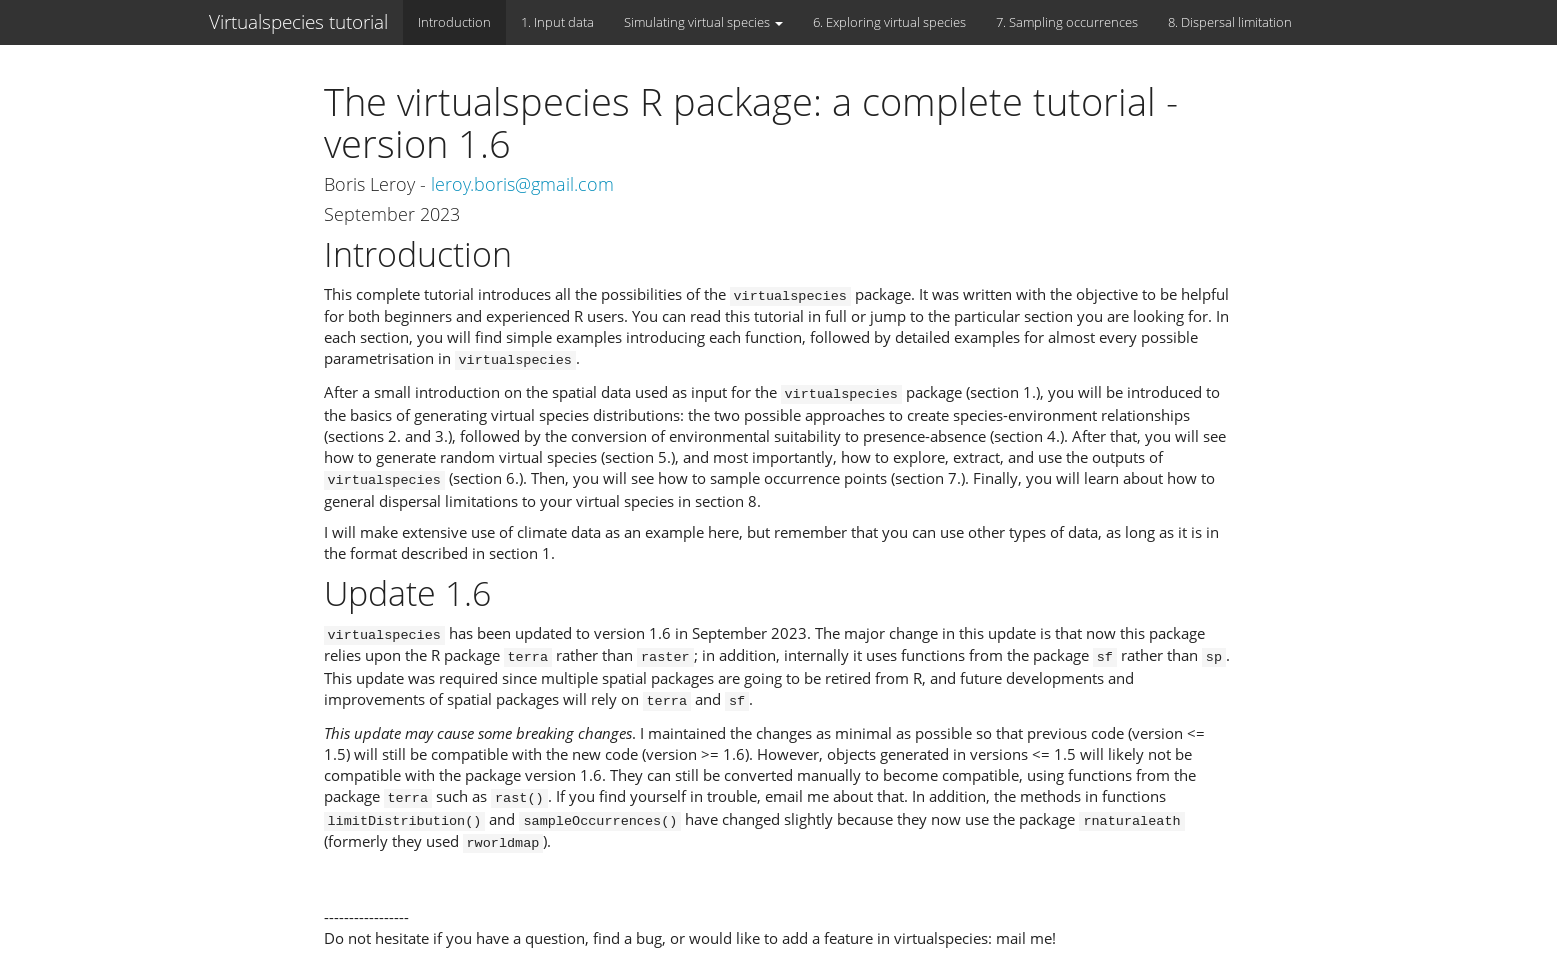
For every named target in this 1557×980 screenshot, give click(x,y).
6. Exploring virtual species (889, 22)
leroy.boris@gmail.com (522, 184)
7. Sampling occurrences (1067, 22)
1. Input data (557, 22)
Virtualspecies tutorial (298, 22)
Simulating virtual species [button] (703, 22)
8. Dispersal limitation (1230, 22)
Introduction (454, 22)
